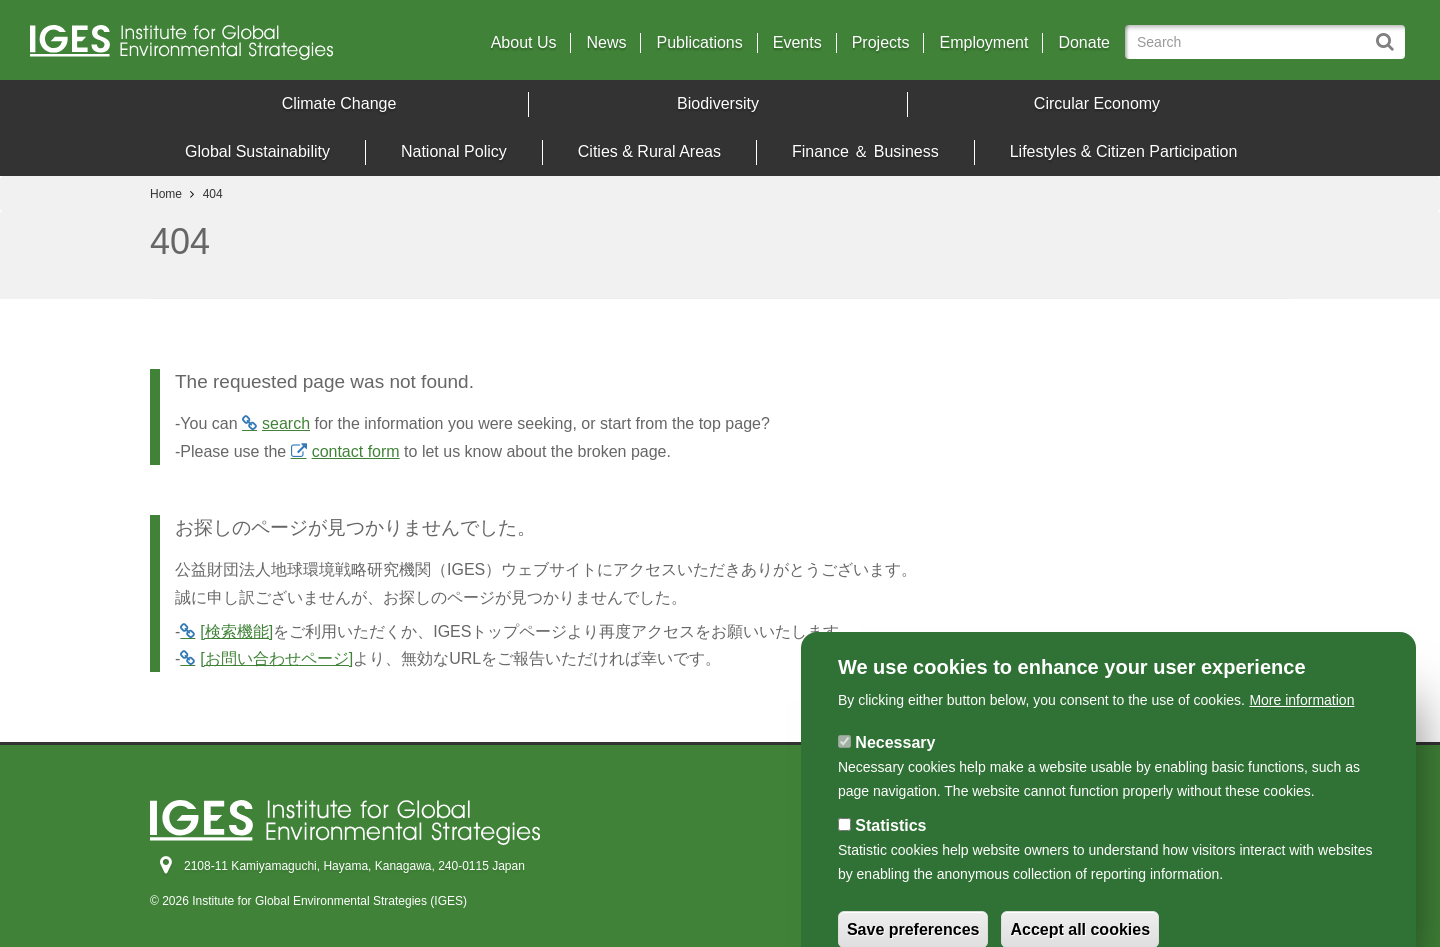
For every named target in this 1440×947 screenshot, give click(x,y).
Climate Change (339, 103)
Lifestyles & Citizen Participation (1124, 151)
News (606, 43)
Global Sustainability (257, 151)
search (286, 423)
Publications (699, 43)
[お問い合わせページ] (276, 658)
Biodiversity (718, 103)
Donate (1084, 43)
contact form (356, 451)
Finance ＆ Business (865, 151)
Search (1387, 33)
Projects (881, 43)
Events (797, 43)
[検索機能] (236, 631)
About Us (524, 43)
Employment (983, 43)
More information (1301, 748)
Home (166, 194)
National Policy (454, 151)
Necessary (895, 790)
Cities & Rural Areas (649, 151)
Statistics (890, 873)
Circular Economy (1097, 103)
